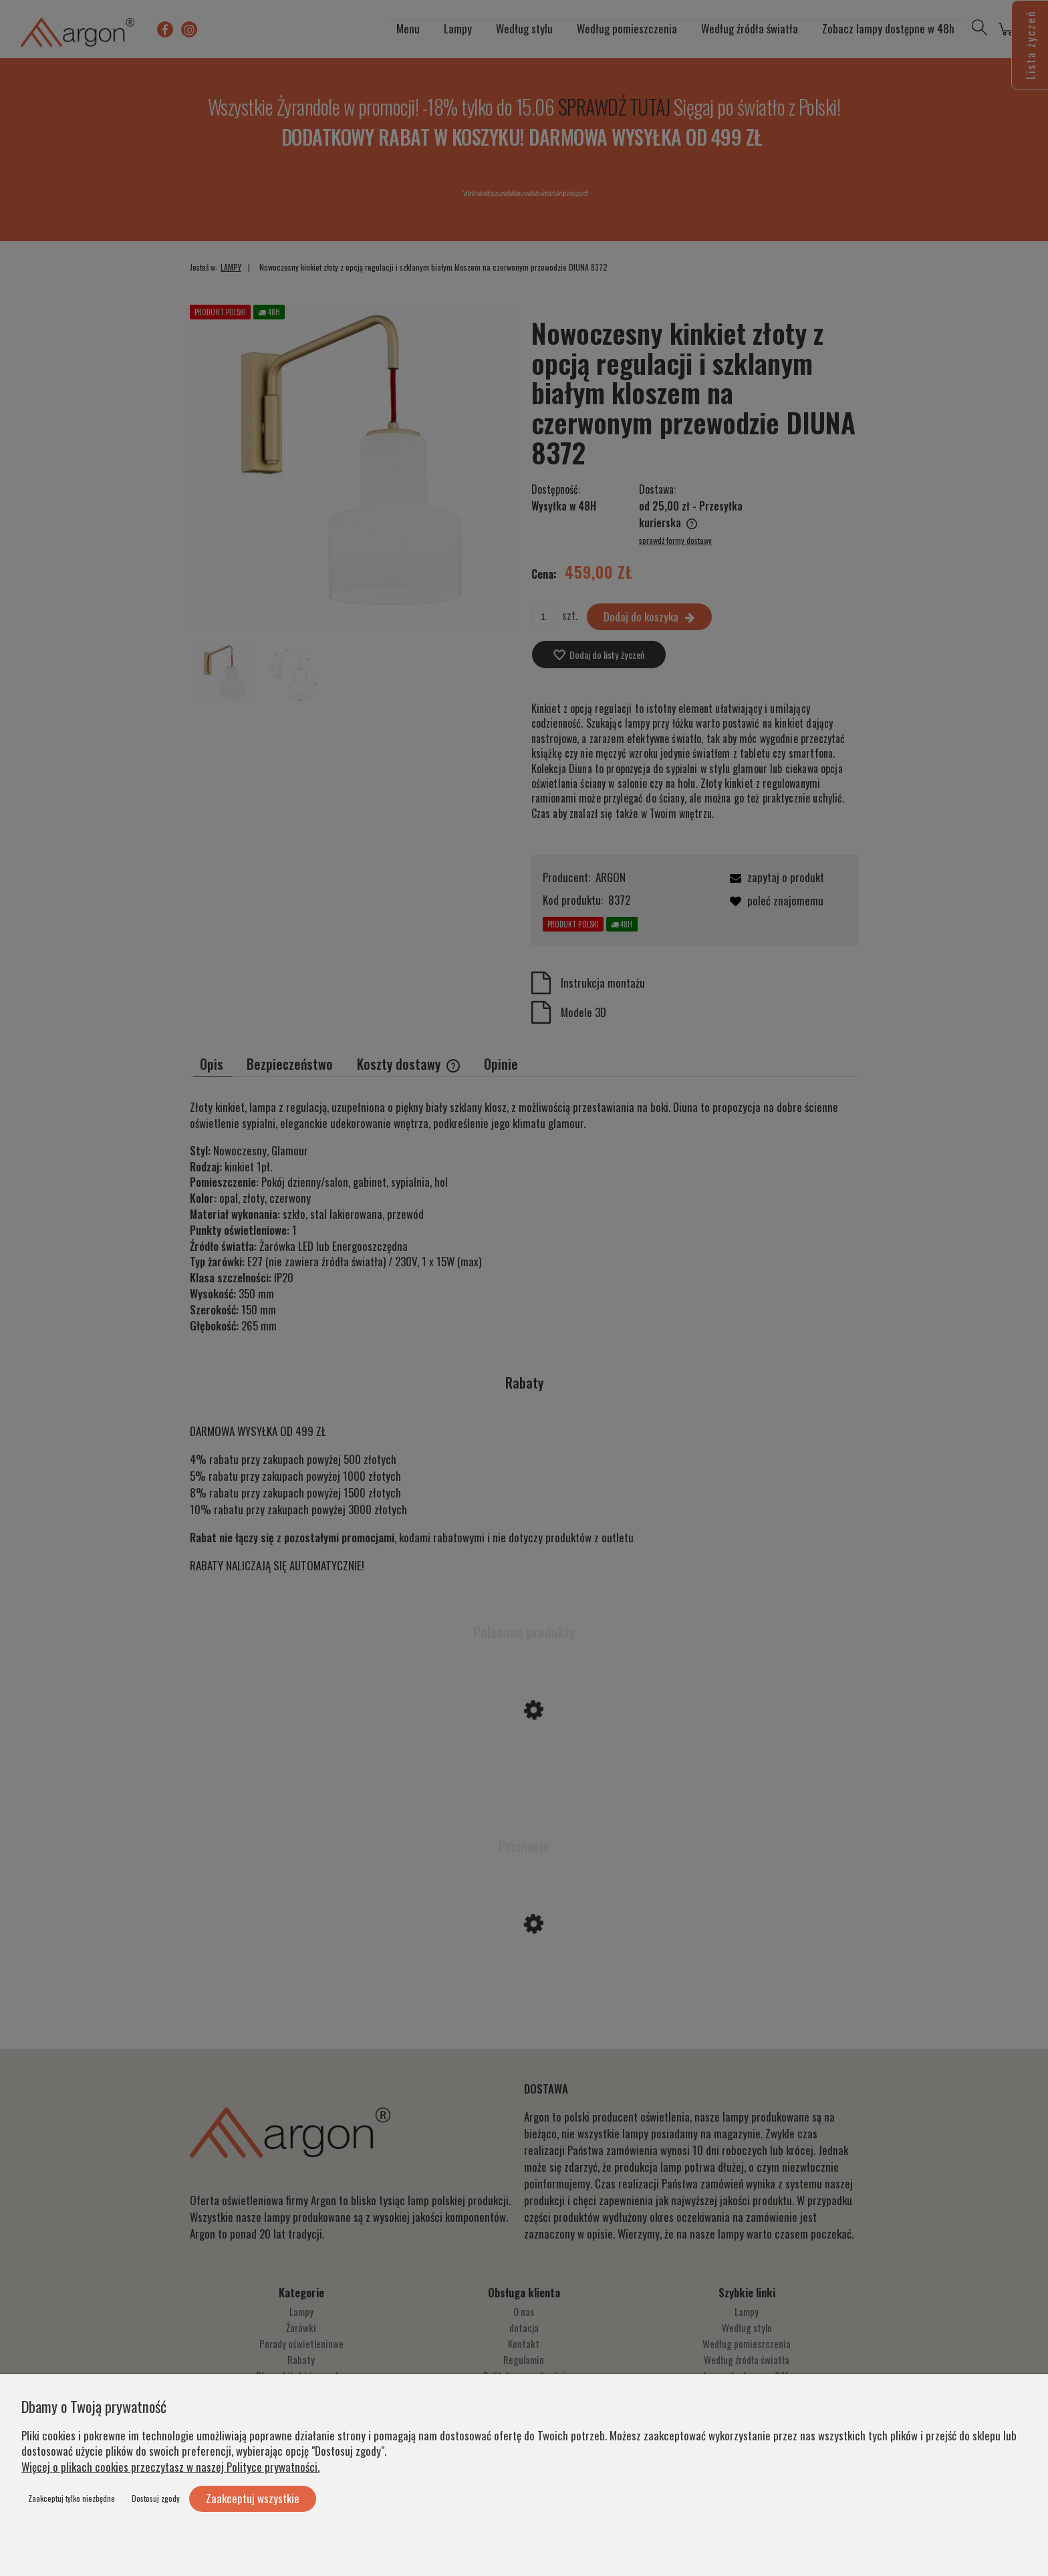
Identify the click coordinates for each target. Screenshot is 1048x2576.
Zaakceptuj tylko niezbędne (71, 2498)
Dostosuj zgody (156, 2498)
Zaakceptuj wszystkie (252, 2498)
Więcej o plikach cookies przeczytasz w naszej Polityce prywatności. (170, 2466)
